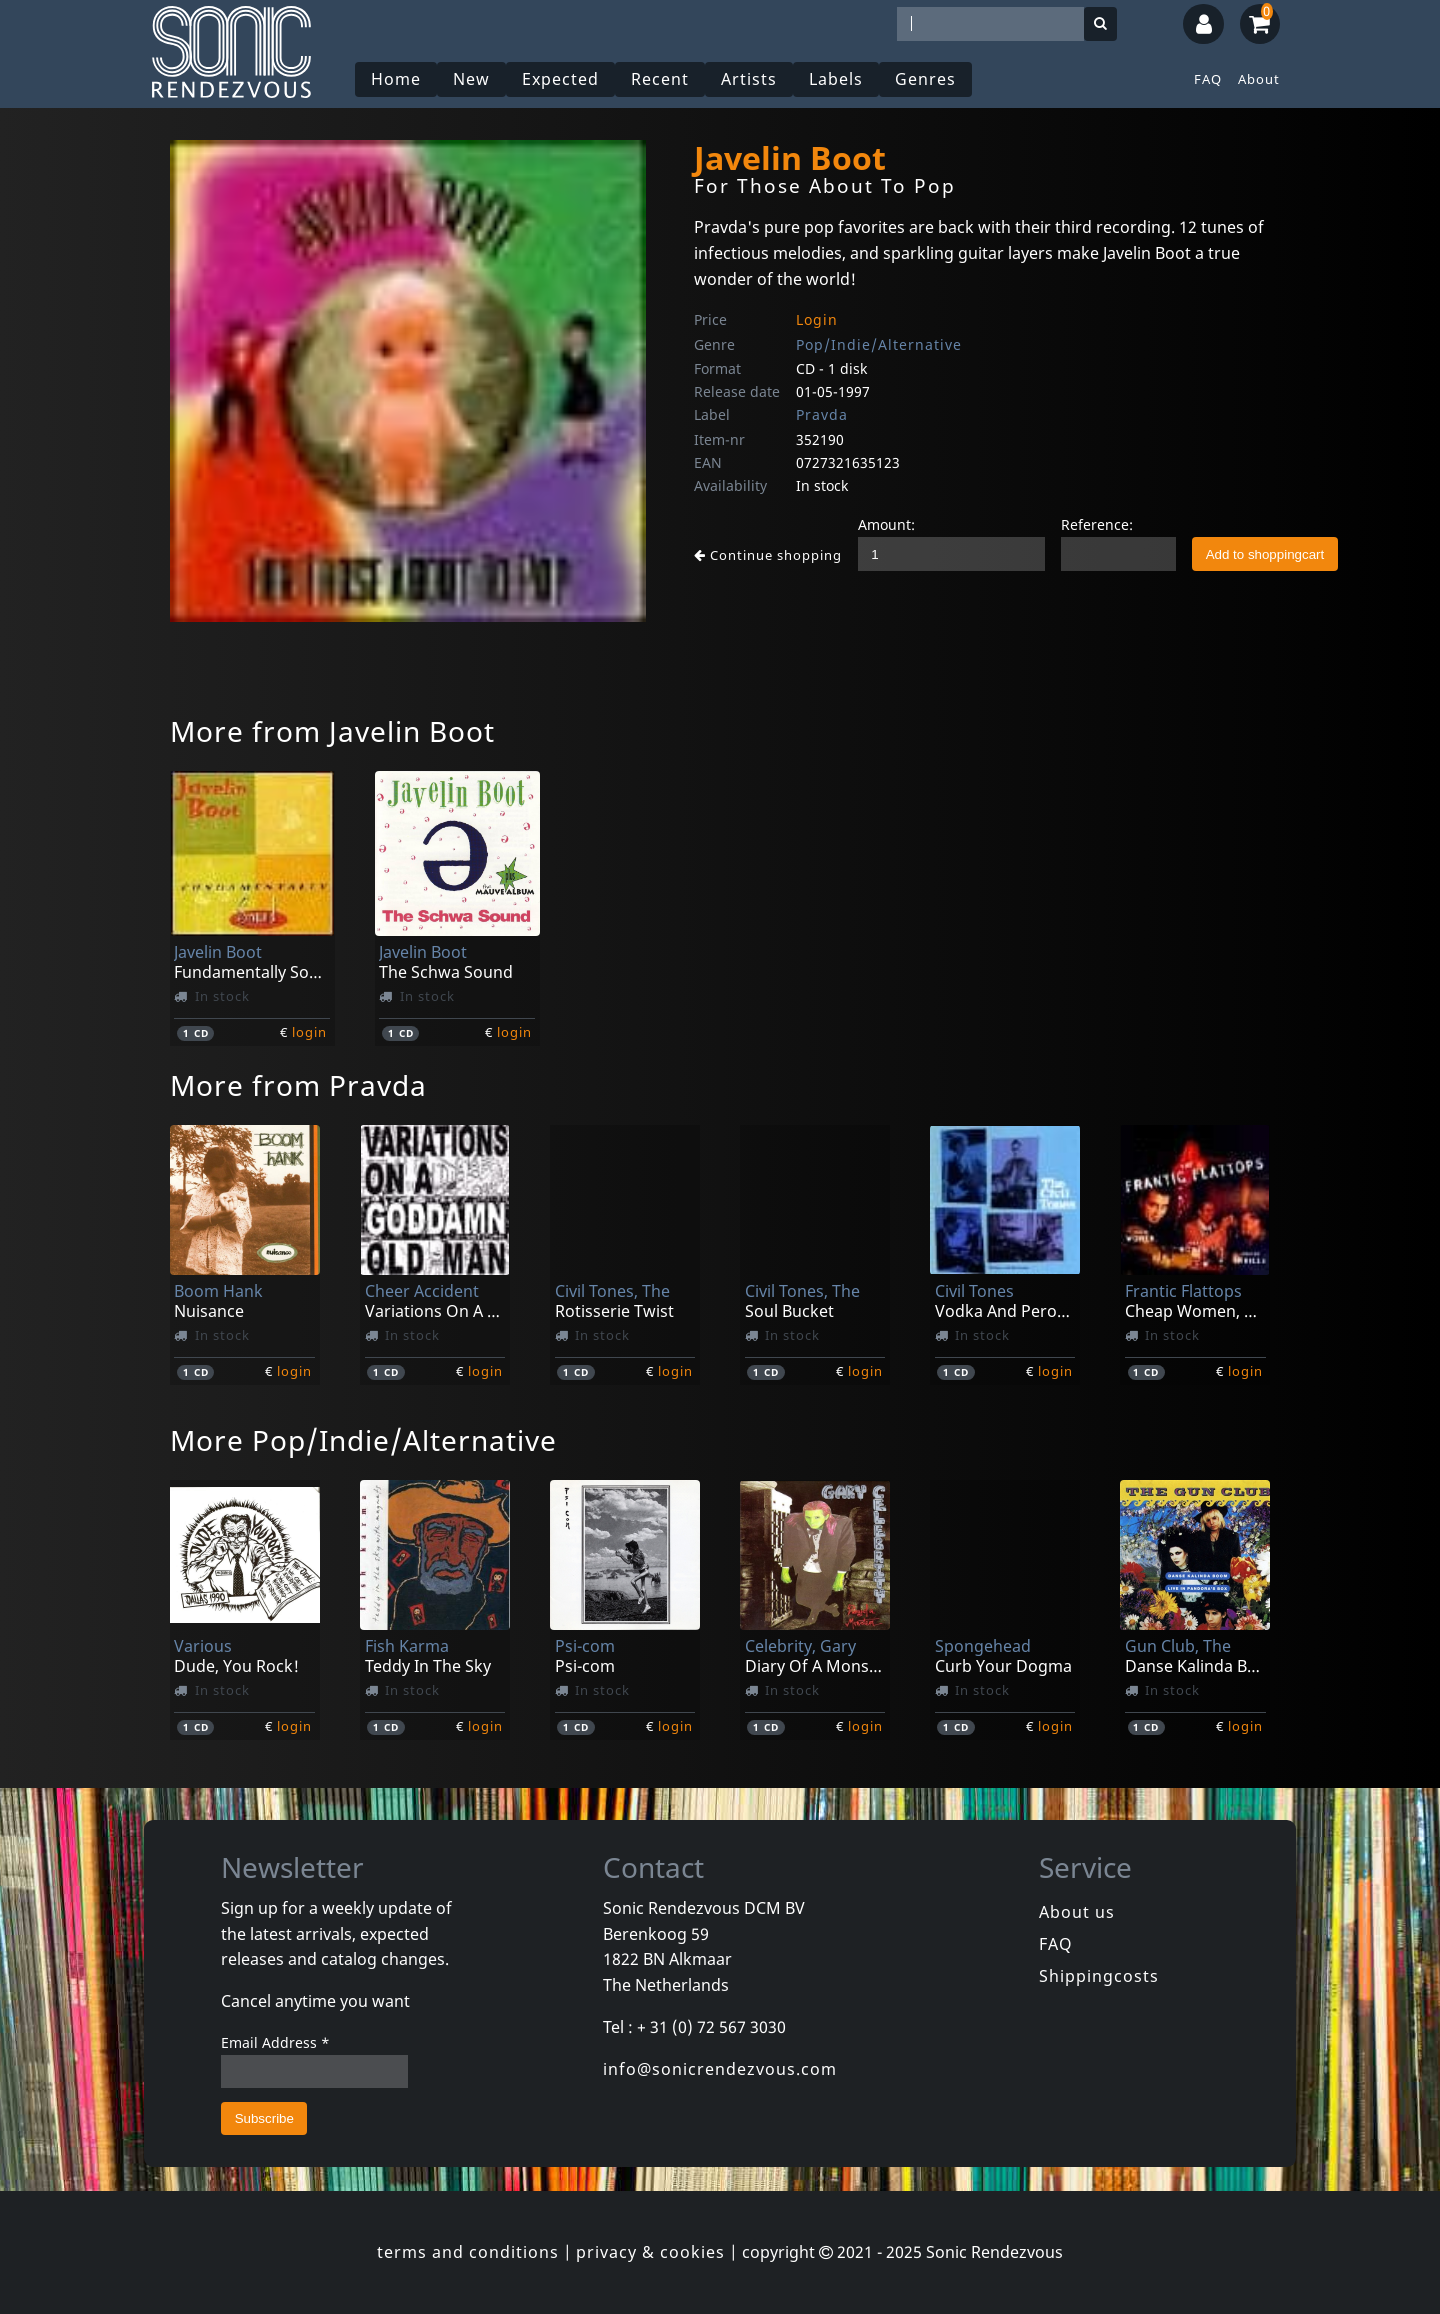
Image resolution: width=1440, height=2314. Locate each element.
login (309, 1032)
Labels (836, 79)
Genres (925, 79)
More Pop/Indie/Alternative (363, 1440)
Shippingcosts (1099, 1976)
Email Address (275, 2042)
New (471, 79)
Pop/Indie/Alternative (879, 344)
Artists (749, 79)
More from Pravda (298, 1085)
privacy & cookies (650, 2252)
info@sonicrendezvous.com (720, 2069)
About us (1077, 1912)
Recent (660, 79)
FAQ (1208, 79)
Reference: (1097, 524)
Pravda (822, 414)
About (1259, 79)
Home (396, 79)
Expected (560, 79)
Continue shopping (768, 555)
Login (817, 319)
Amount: (886, 524)
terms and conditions (468, 2252)
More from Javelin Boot (332, 731)
